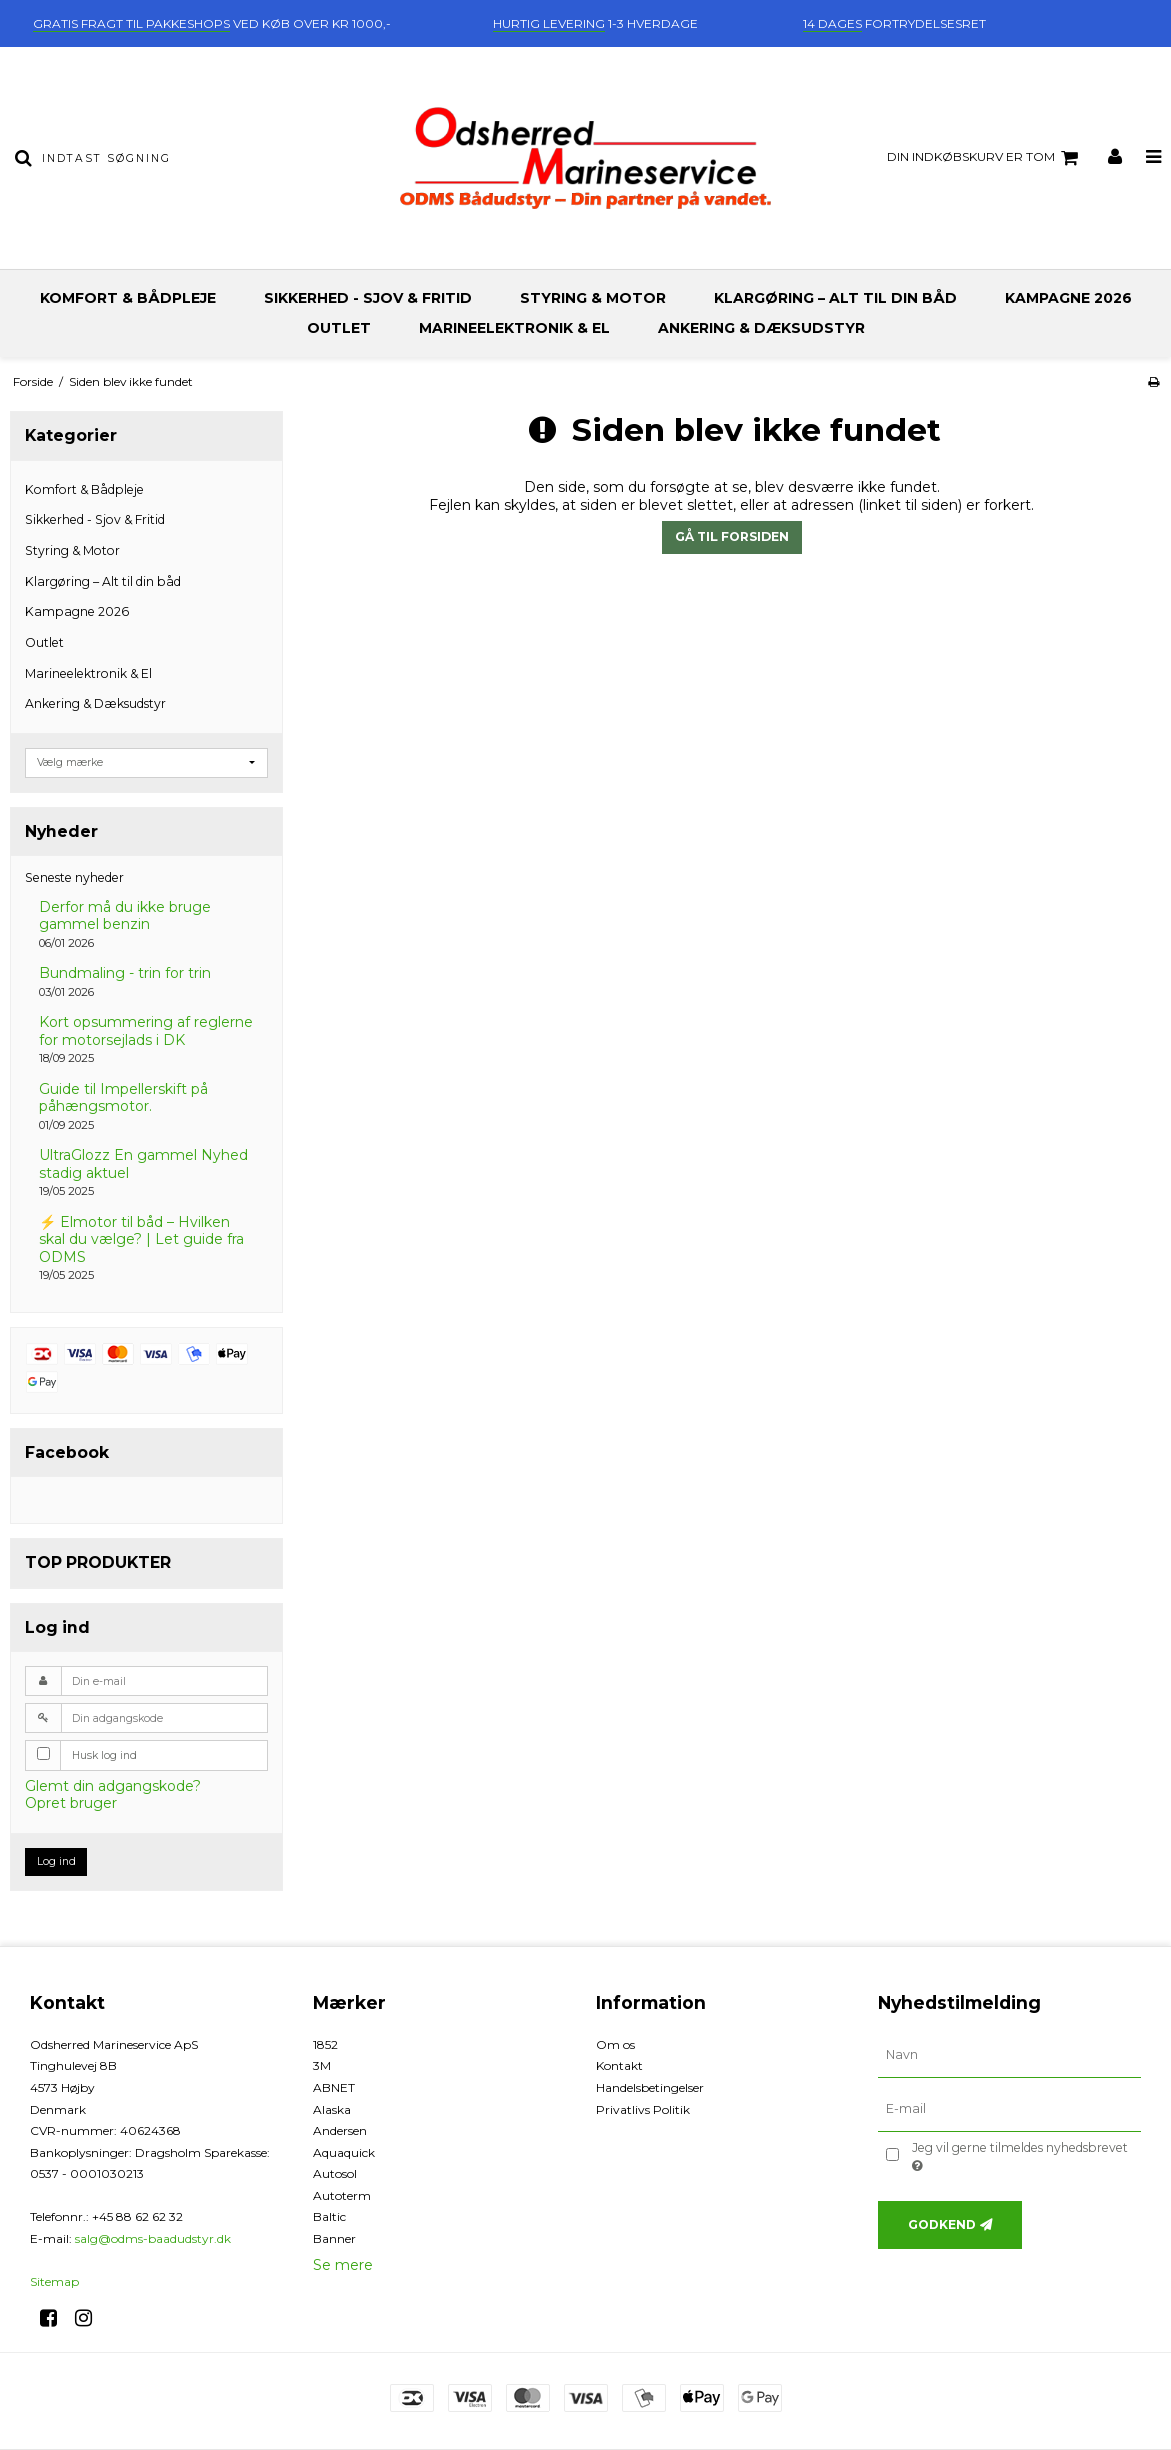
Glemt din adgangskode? (113, 1786)
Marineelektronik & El (514, 328)
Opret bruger (71, 1803)
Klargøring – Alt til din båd (835, 298)
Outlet (339, 328)
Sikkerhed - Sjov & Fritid (368, 298)
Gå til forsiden (732, 536)
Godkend (942, 2224)
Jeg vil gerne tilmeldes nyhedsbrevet (1018, 2156)
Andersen (340, 2130)
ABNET (334, 2087)
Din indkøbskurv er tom (985, 158)
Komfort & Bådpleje (128, 298)
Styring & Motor (593, 298)
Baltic (329, 2216)
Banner (334, 2238)
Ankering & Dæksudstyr (761, 328)
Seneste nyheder (74, 877)
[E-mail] (1009, 2108)
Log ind (56, 1861)
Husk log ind (104, 1755)
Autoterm (342, 2195)
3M (322, 2065)
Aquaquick (344, 2152)
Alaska (332, 2109)
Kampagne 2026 (1068, 298)
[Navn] (1009, 2054)
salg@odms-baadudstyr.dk (153, 2238)
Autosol (335, 2173)
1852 (325, 2044)
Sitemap (54, 2281)
